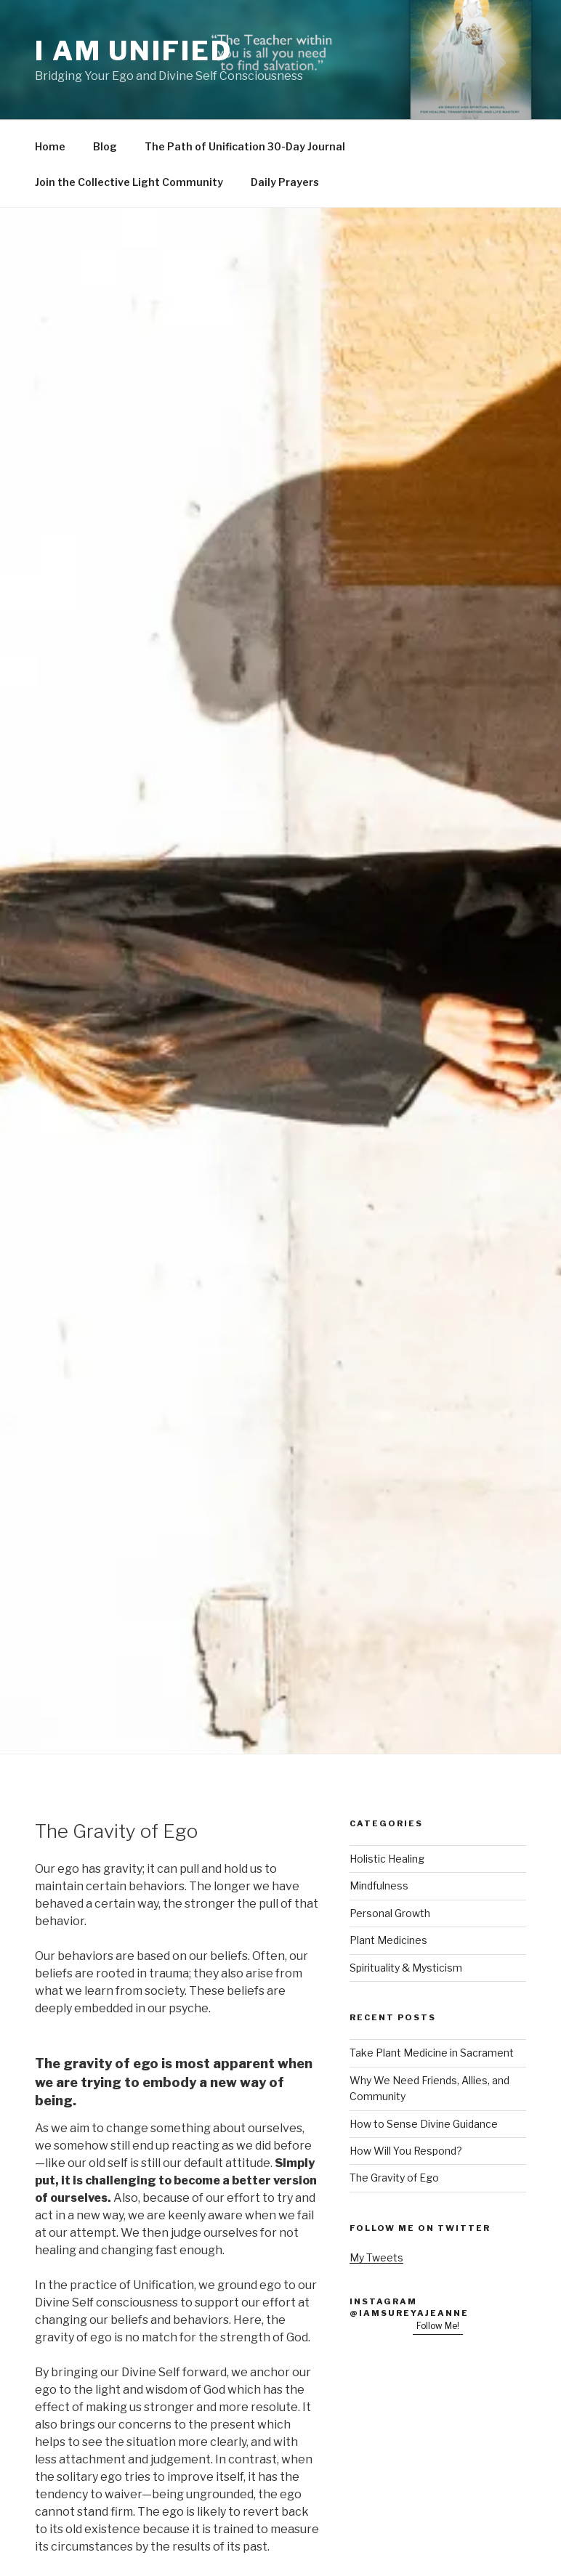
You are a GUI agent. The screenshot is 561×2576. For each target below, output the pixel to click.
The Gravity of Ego (394, 2177)
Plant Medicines (388, 1940)
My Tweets (376, 2257)
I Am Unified (134, 51)
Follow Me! (437, 2325)
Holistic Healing (387, 1858)
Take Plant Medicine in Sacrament (432, 2052)
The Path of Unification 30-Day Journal (245, 146)
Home (50, 146)
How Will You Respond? (406, 2150)
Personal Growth (390, 1913)
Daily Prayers (285, 182)
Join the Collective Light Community (129, 182)
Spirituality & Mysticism (406, 1967)
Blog (105, 146)
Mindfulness (379, 1885)
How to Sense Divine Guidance (424, 2124)
